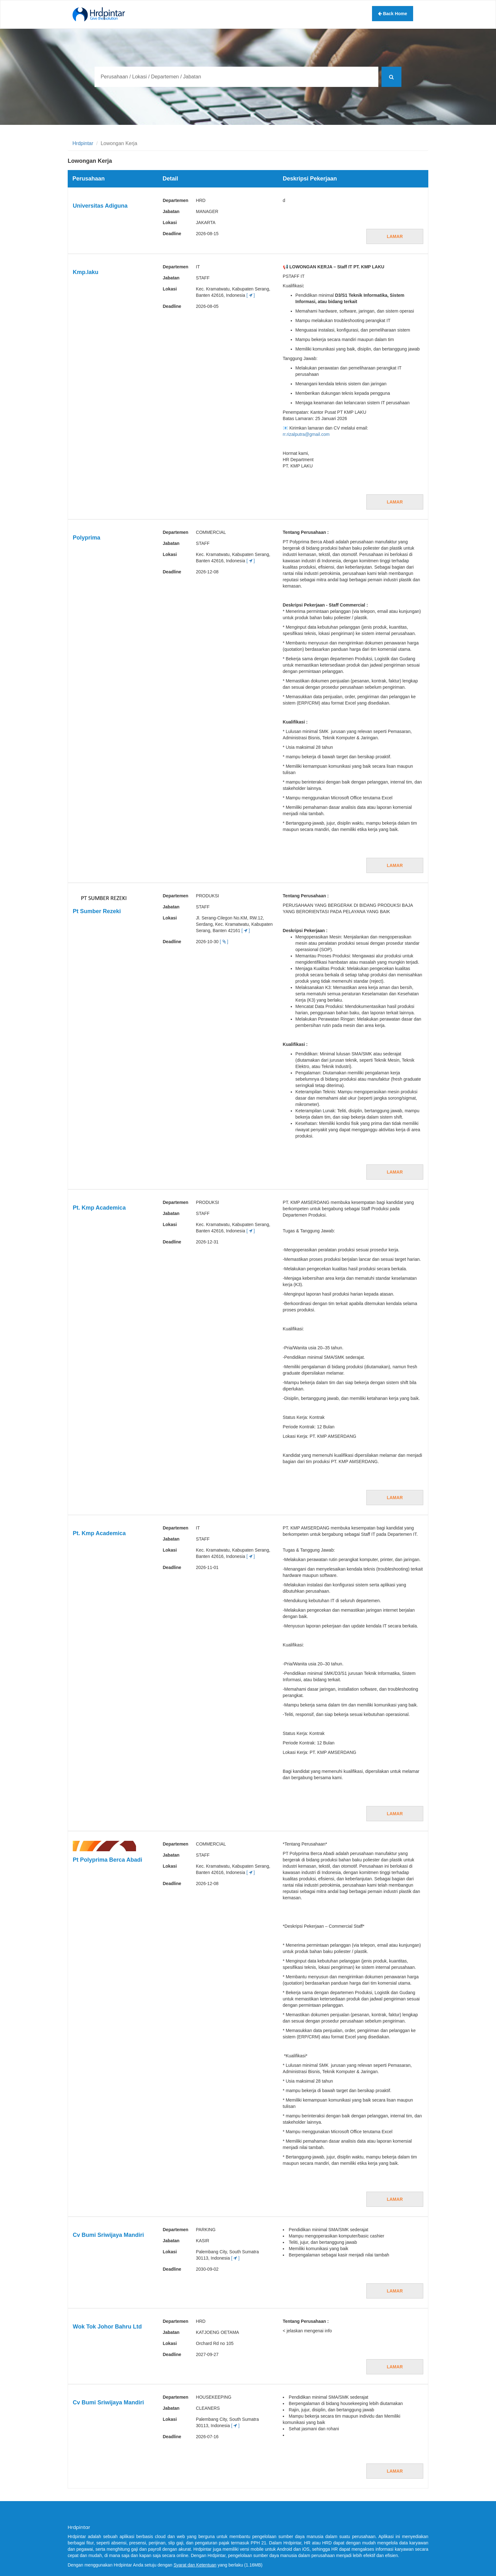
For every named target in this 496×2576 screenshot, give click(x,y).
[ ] (250, 295)
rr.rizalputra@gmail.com (306, 434)
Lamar (395, 236)
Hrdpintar (82, 143)
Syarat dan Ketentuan (195, 2564)
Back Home (392, 13)
